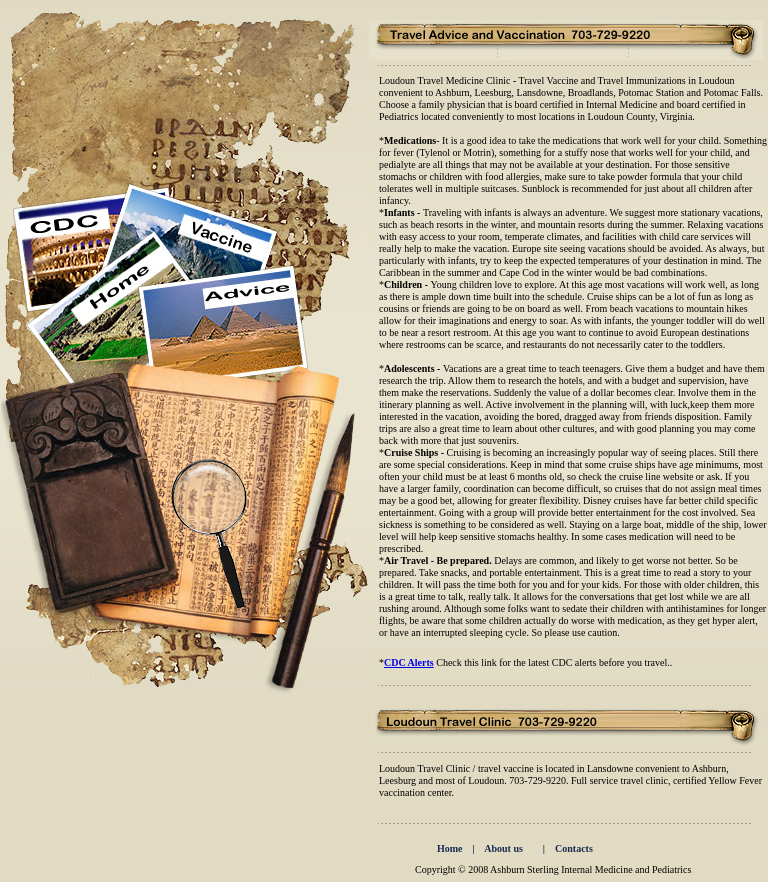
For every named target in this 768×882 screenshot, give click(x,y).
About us (503, 848)
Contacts (574, 848)
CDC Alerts (409, 662)
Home (453, 848)
